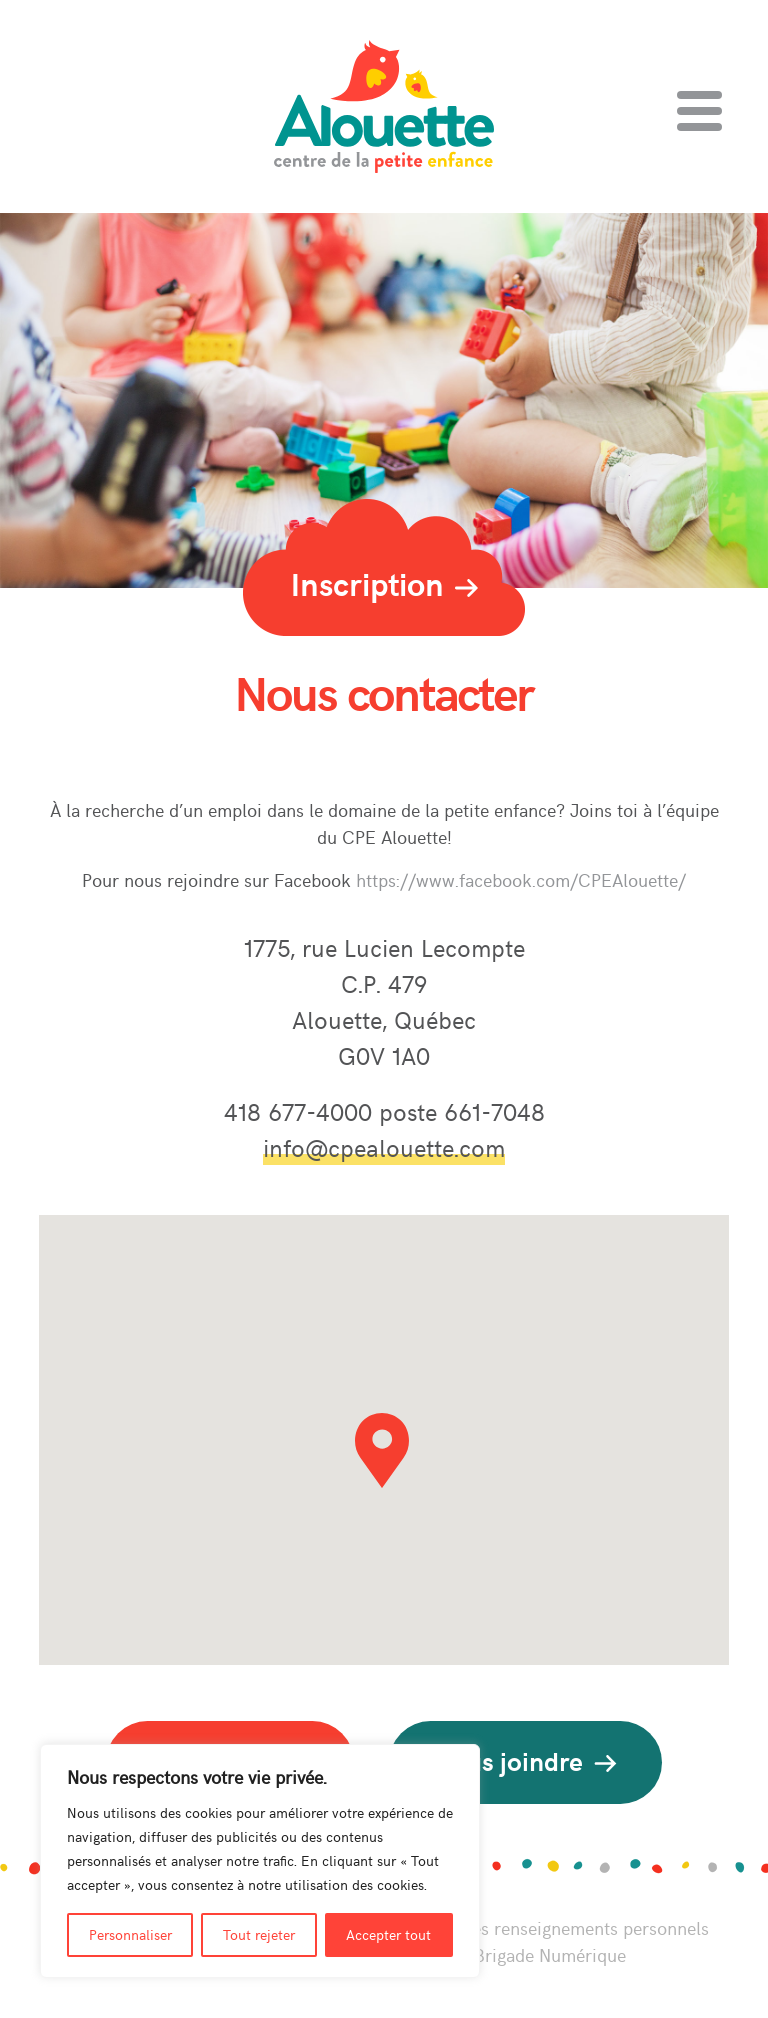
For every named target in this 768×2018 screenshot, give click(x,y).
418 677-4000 (301, 1111)
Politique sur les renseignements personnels (535, 1927)
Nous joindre (525, 1760)
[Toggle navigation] (699, 111)
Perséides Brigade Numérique (510, 1954)
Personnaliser (130, 1934)
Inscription (384, 583)
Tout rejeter (259, 1934)
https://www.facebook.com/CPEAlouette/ (521, 879)
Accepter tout (388, 1934)
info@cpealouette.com (384, 1147)
